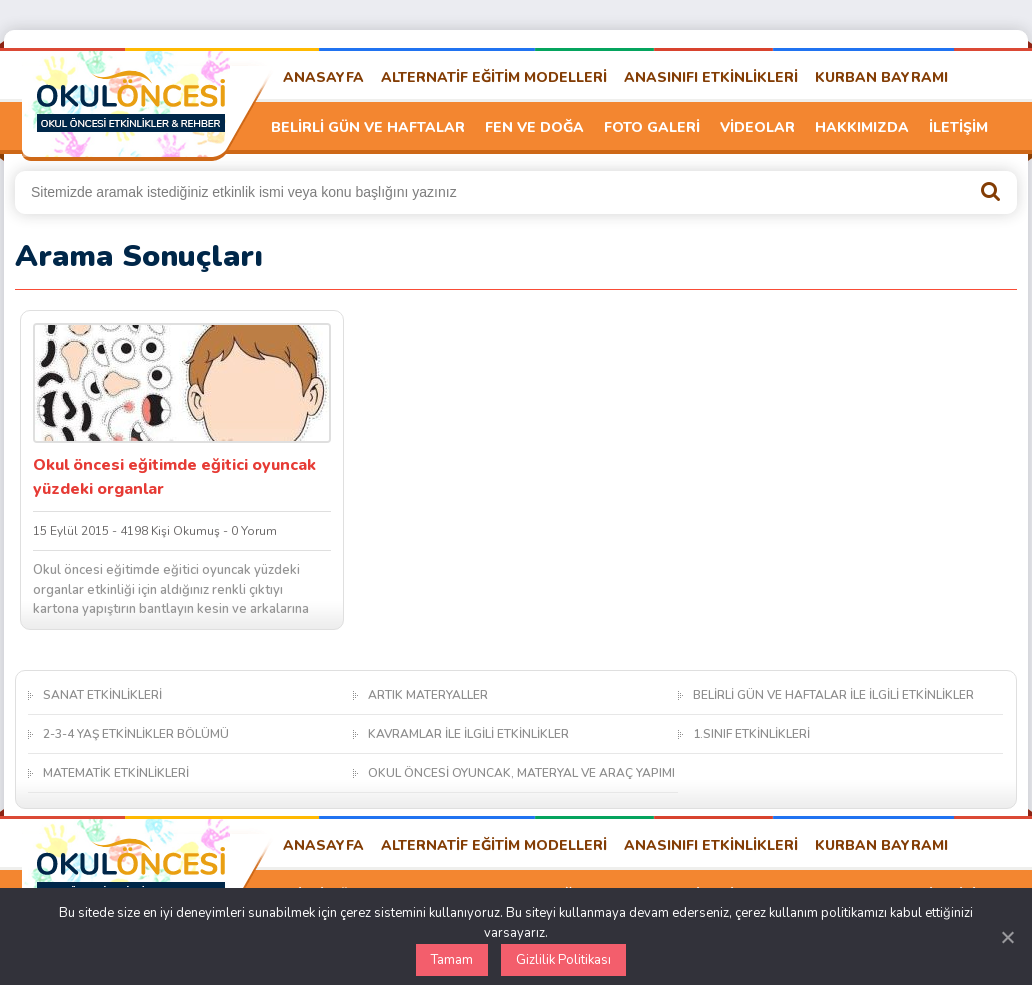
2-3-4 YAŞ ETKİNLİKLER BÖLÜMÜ (136, 734)
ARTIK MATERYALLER (428, 695)
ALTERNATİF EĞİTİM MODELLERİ (494, 77)
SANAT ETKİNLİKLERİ (102, 695)
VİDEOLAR (757, 127)
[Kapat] (1007, 937)
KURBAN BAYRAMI (881, 77)
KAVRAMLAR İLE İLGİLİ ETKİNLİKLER (468, 734)
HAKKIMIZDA (862, 127)
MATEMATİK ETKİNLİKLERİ (116, 773)
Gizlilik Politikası (563, 960)
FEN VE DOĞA (534, 127)
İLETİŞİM (958, 127)
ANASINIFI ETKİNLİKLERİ (711, 77)
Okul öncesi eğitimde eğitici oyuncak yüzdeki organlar (174, 477)
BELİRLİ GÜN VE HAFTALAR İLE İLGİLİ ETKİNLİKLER (833, 695)
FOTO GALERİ (652, 127)
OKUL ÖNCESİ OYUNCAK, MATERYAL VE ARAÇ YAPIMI (521, 773)
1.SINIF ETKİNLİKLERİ (751, 734)
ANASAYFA (323, 77)
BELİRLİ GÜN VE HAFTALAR (368, 127)
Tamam (452, 960)
